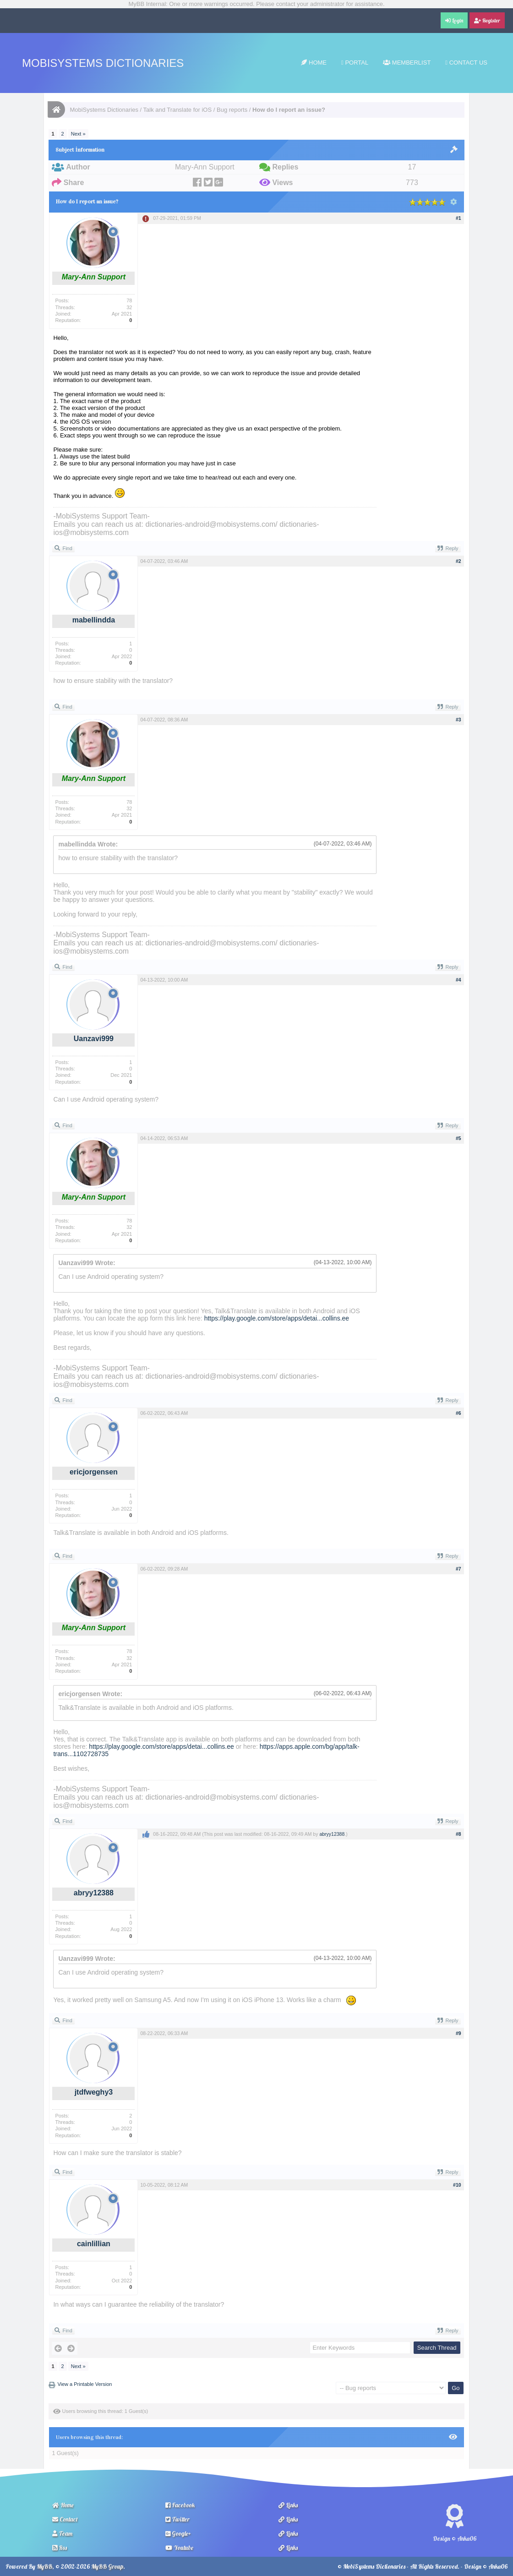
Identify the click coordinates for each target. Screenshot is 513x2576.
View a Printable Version (84, 2384)
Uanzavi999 (94, 1038)
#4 (458, 979)
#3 (458, 719)
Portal (354, 62)
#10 (457, 2185)
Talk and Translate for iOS (177, 109)
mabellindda (93, 620)
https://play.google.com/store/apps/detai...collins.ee (276, 1318)
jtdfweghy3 (94, 2092)
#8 (458, 1834)
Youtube (179, 2547)
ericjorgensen (94, 1472)
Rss (59, 2547)
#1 (458, 218)
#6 (458, 1413)
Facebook (180, 2505)
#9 (458, 2033)
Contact (65, 2519)
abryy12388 (94, 1893)
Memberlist (407, 62)
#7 (458, 1569)
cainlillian (93, 2244)
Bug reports (232, 109)
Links (288, 2505)
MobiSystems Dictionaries (103, 63)
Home (314, 62)
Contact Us (466, 62)
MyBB (44, 2566)
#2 (458, 561)
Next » (78, 133)
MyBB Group (107, 2566)
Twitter (177, 2519)
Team (62, 2533)
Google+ (178, 2533)
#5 (458, 1138)
